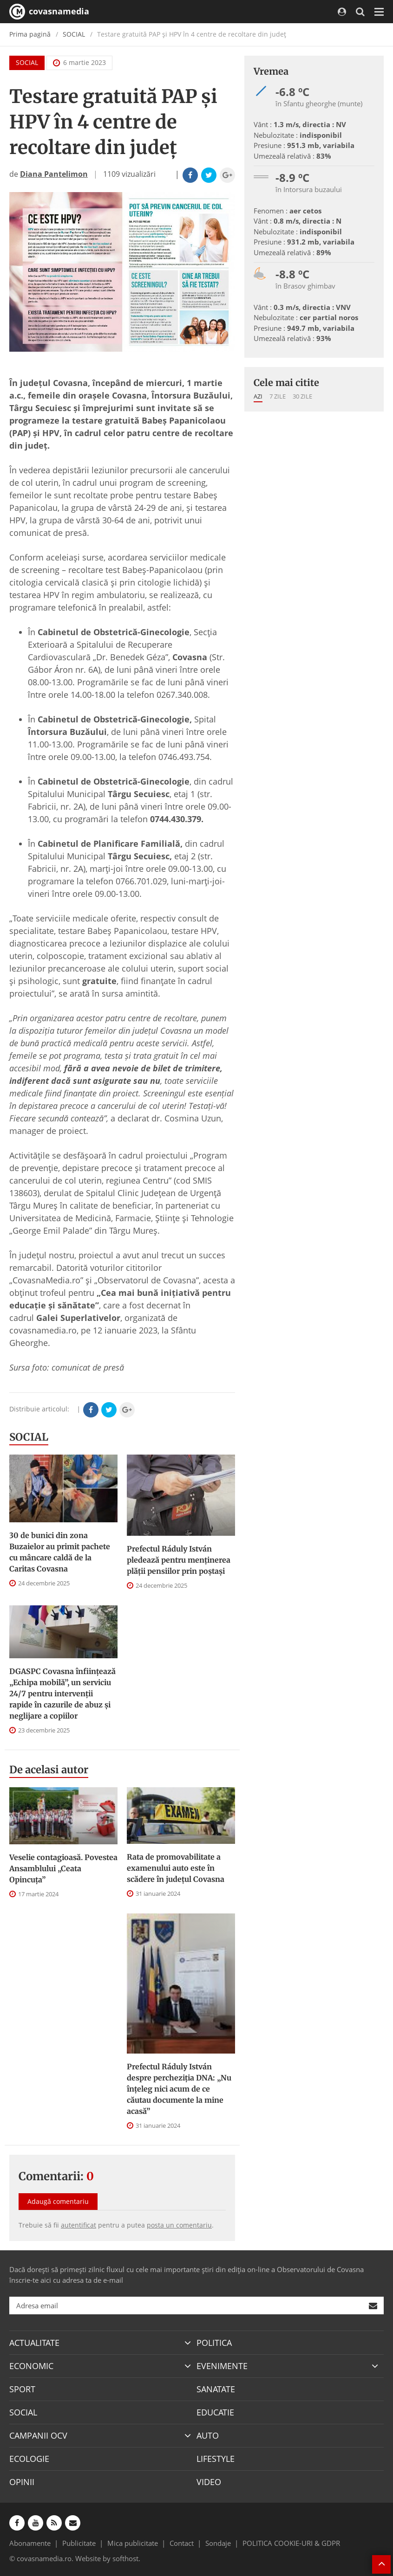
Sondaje (218, 2543)
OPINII (21, 2481)
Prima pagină (30, 34)
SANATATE (215, 2389)
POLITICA (214, 2342)
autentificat (78, 2225)
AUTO (207, 2435)
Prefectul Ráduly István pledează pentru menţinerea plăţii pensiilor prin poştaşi (178, 1560)
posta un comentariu (179, 2225)
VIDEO (208, 2481)
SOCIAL (74, 34)
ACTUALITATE (34, 2342)
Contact (182, 2543)
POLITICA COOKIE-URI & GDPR (291, 2543)
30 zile (302, 396)
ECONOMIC (31, 2365)
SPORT (22, 2389)
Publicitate (79, 2543)
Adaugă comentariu (58, 2201)
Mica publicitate (132, 2543)
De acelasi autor (48, 1769)
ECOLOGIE (29, 2458)
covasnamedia (49, 11)
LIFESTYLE (215, 2458)
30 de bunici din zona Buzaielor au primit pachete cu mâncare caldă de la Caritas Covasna (59, 1552)
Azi (258, 396)
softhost (125, 2558)
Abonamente (30, 2543)
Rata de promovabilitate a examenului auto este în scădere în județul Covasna (175, 1868)
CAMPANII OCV (38, 2435)
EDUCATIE (215, 2412)
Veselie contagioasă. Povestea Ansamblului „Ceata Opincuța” (63, 1868)
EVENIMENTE (222, 2365)
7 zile (277, 396)
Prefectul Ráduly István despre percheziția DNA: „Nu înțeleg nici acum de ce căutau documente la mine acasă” (179, 2089)
